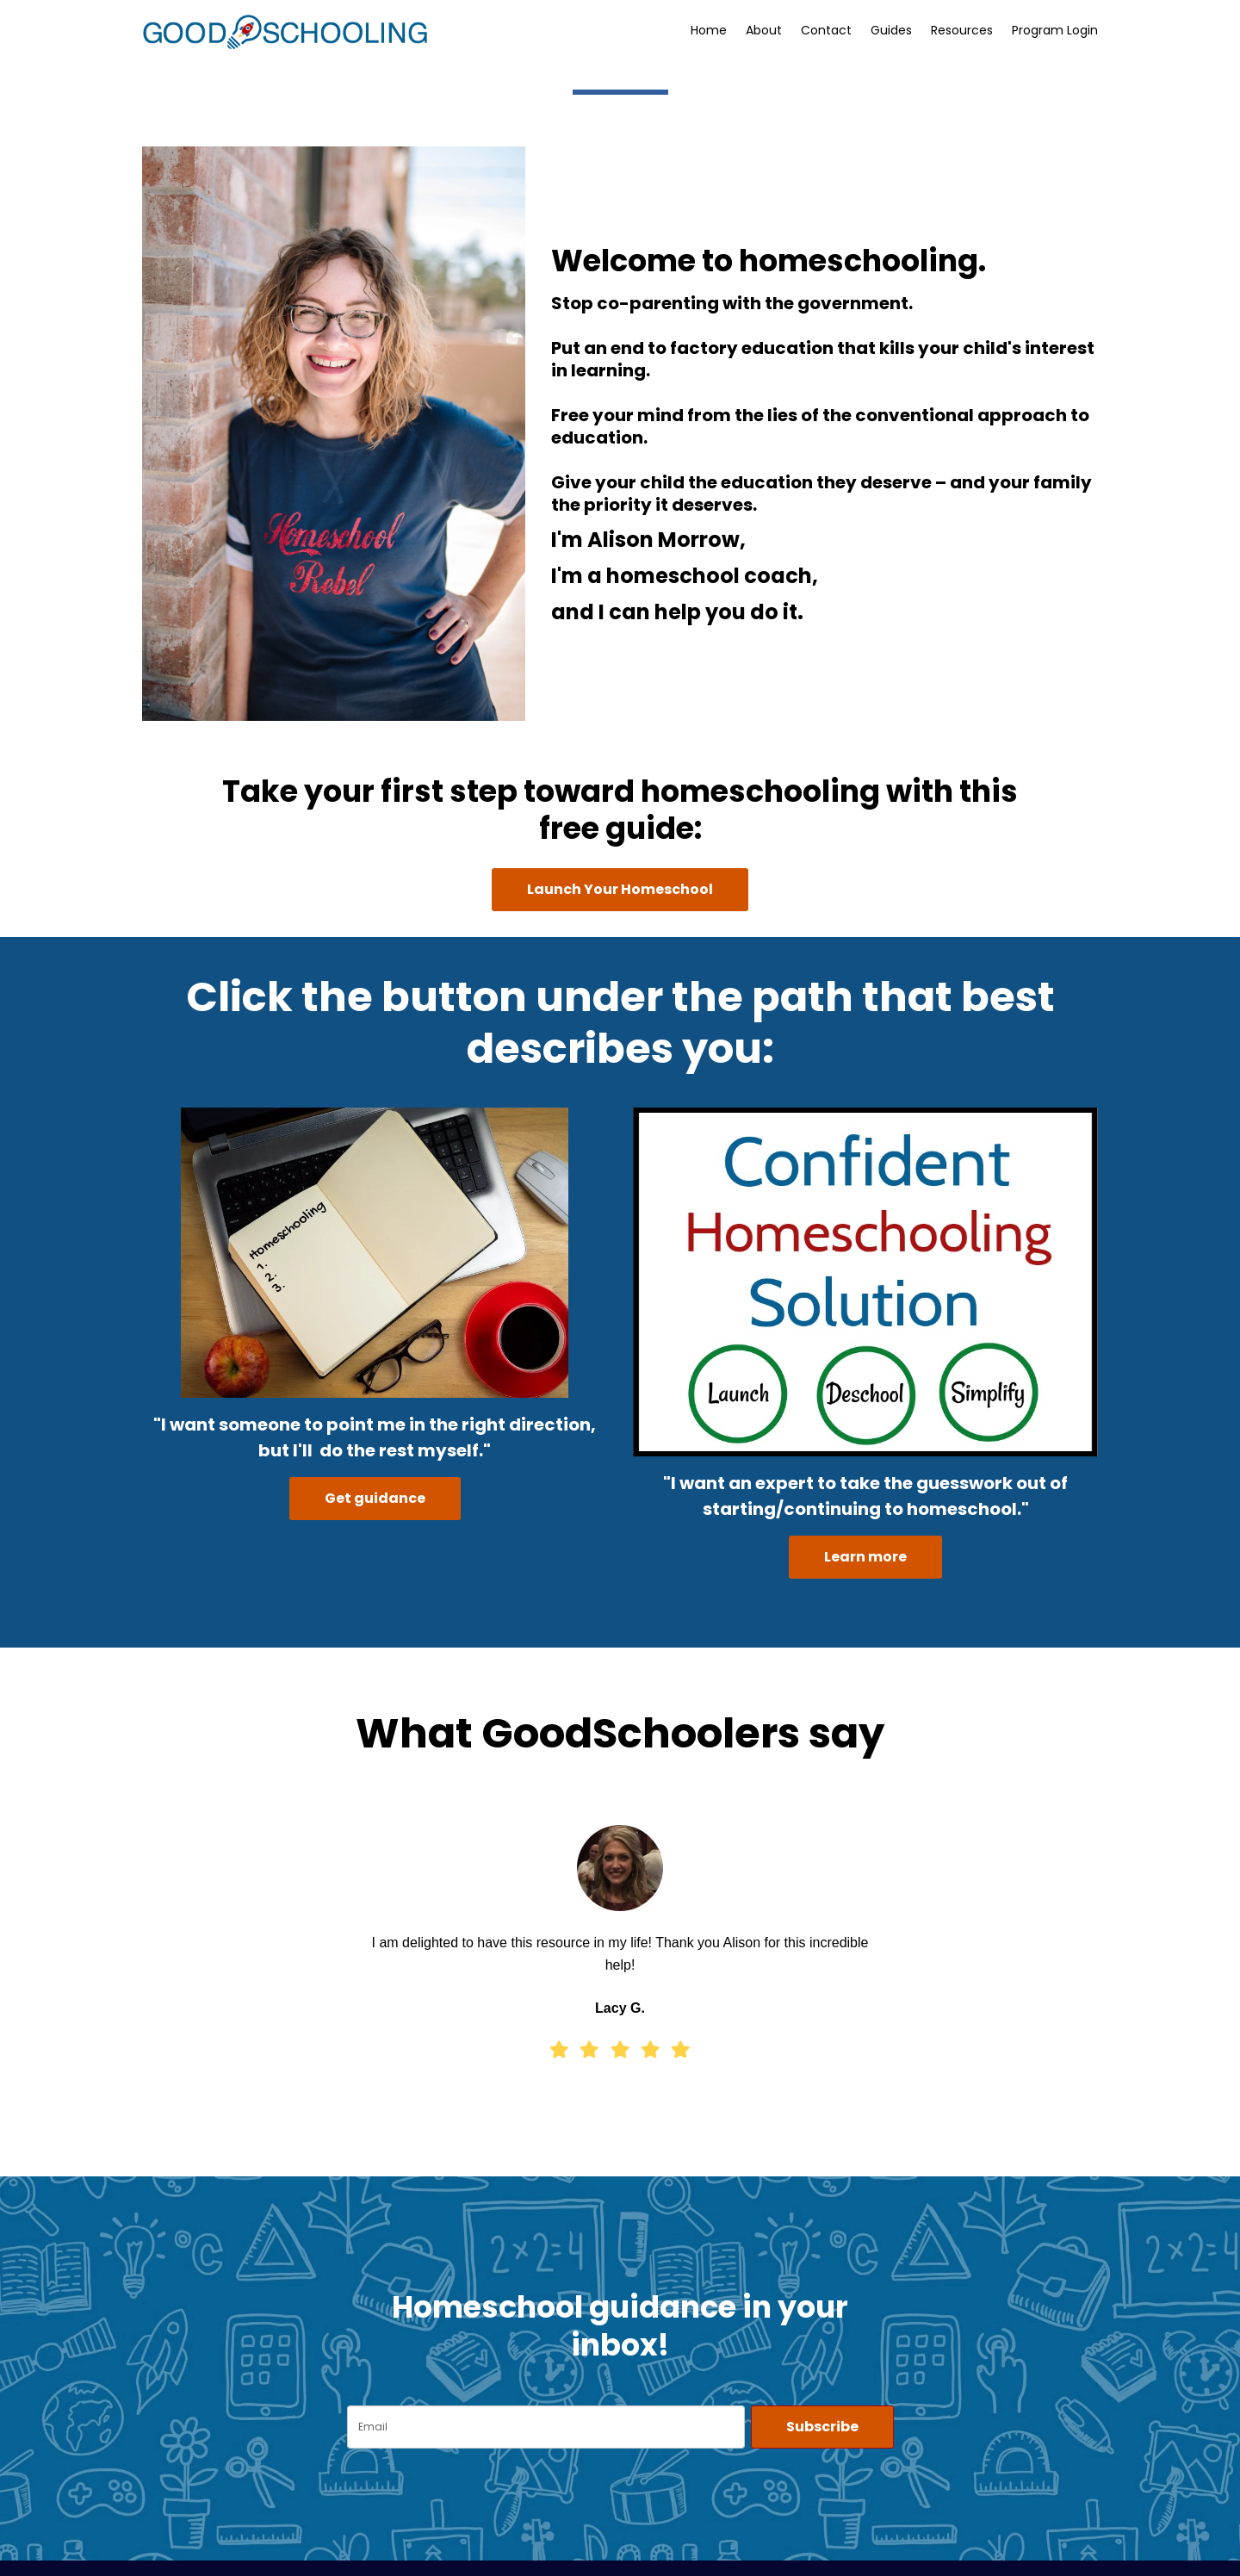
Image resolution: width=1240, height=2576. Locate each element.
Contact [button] (826, 30)
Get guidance (375, 1498)
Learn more (865, 1557)
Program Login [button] (1055, 30)
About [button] (764, 30)
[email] (546, 2427)
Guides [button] (891, 30)
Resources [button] (962, 30)
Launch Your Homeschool (620, 889)
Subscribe (822, 2426)
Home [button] (709, 30)
